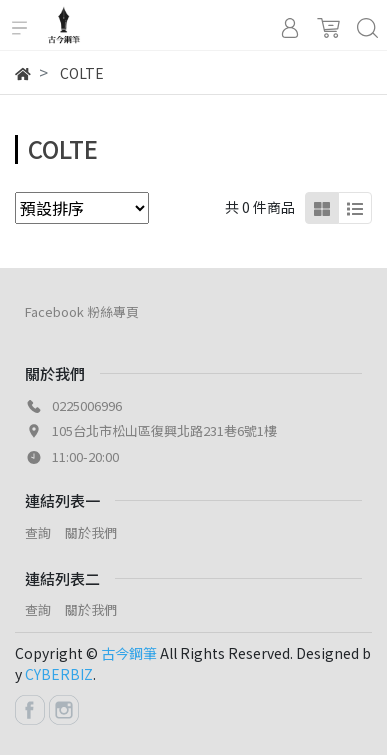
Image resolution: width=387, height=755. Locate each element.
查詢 (38, 532)
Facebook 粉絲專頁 (82, 311)
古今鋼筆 (129, 653)
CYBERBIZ (59, 674)
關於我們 (91, 532)
